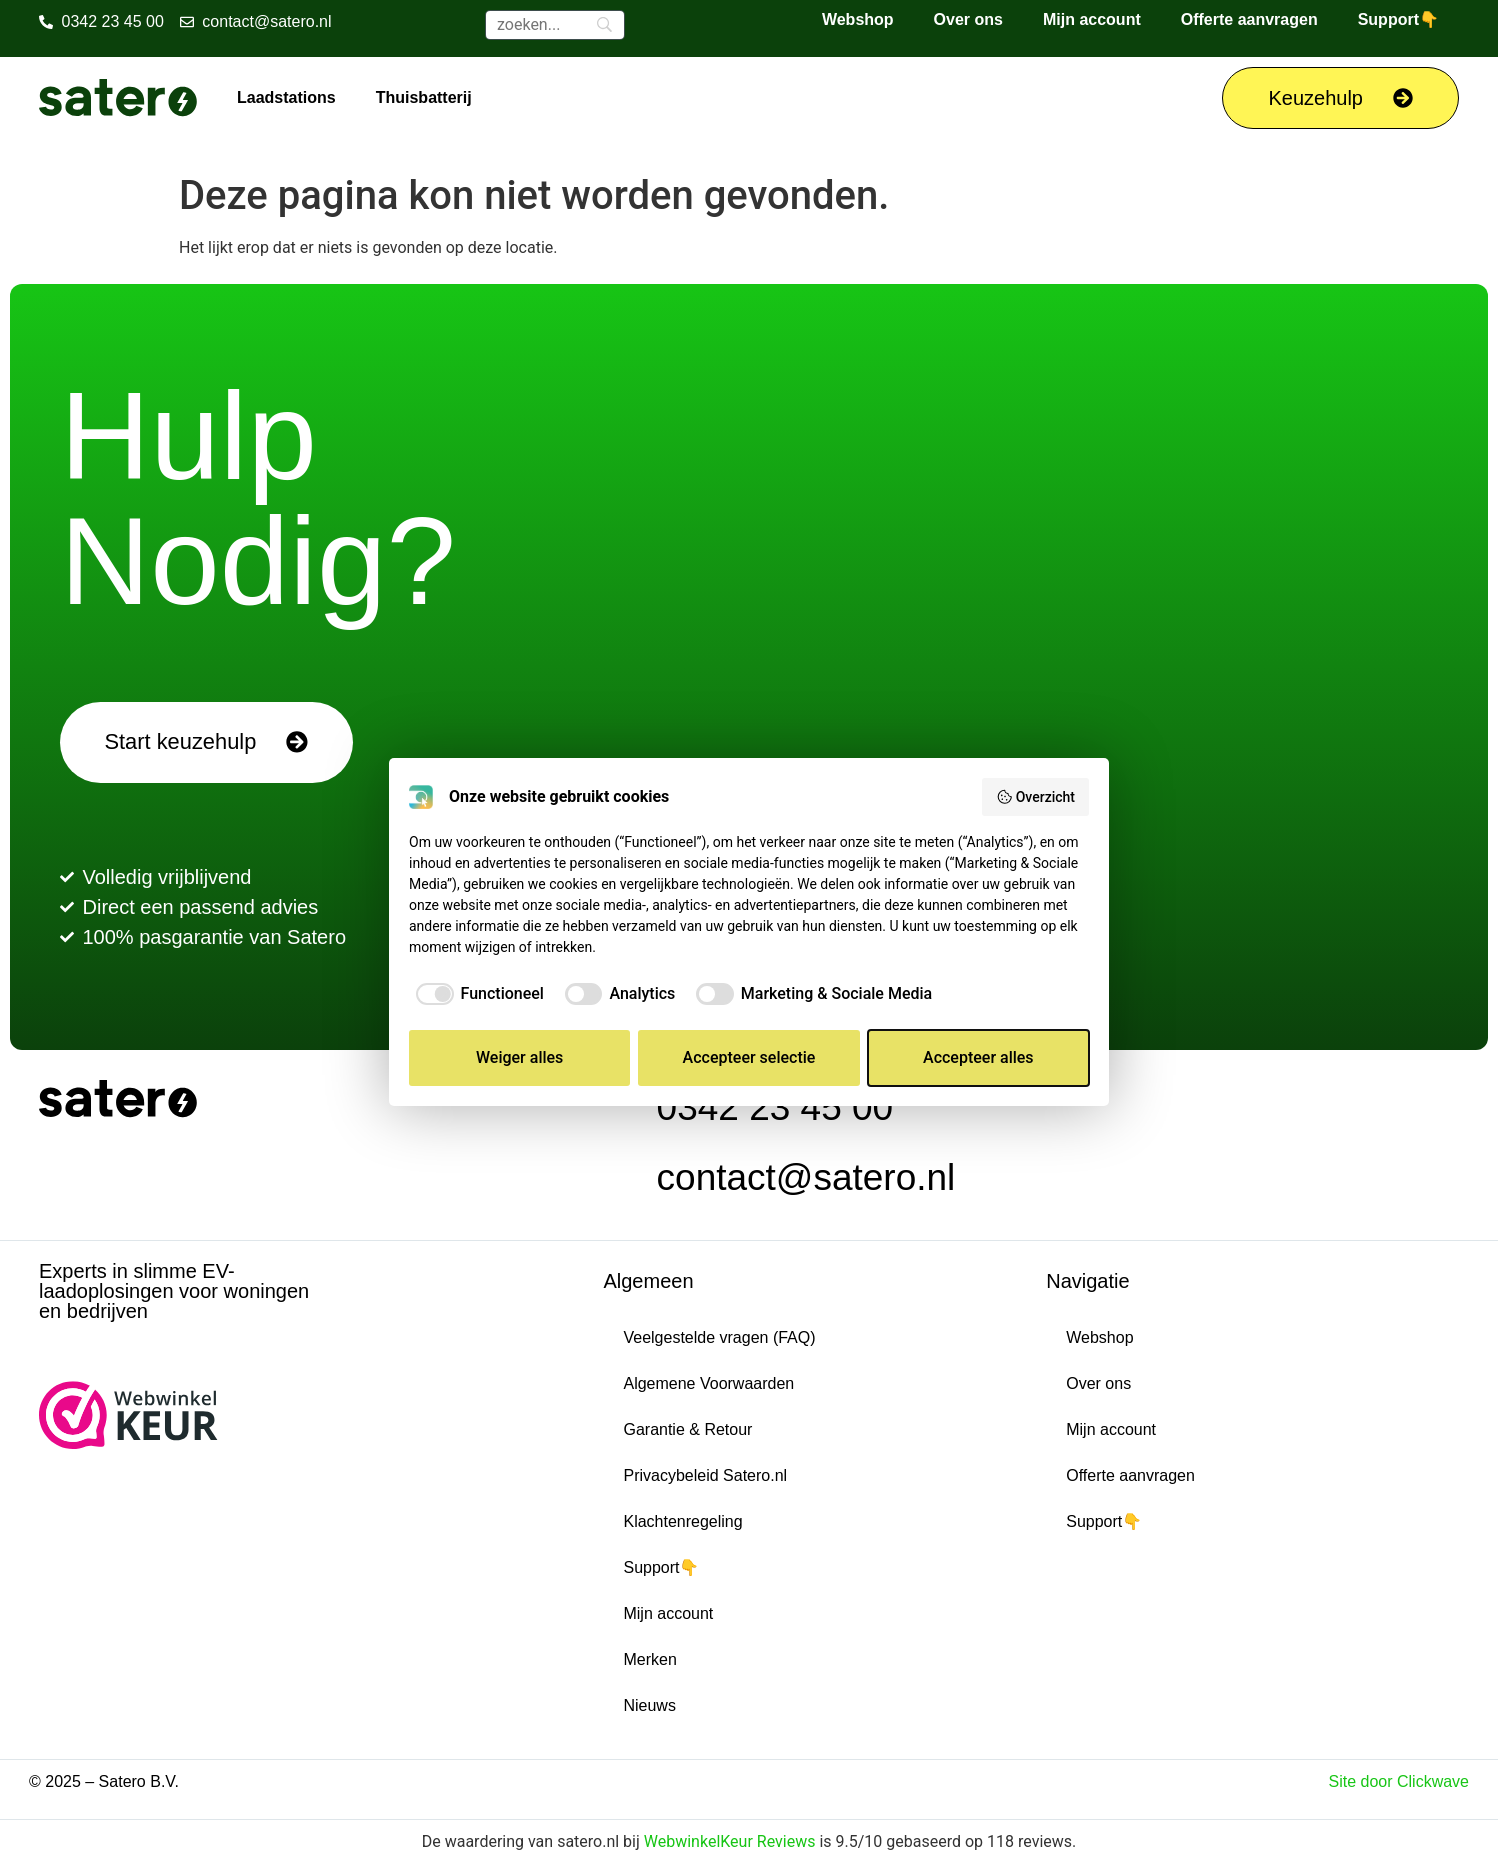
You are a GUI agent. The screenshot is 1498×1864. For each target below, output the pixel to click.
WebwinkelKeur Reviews (730, 1841)
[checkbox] (476, 994)
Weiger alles (519, 1057)
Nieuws (649, 1705)
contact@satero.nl (806, 1177)
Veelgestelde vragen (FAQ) (719, 1337)
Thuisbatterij (424, 97)
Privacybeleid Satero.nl (705, 1475)
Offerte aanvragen (1249, 19)
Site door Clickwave (1399, 1781)
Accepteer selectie (749, 1057)
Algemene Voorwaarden (708, 1383)
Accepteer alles (978, 1057)
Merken (649, 1659)
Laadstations (286, 97)
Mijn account (1092, 19)
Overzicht (1035, 797)
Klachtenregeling (682, 1521)
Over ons (968, 19)
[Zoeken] (555, 25)
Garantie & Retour (687, 1429)
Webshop (858, 19)
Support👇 (1398, 19)
